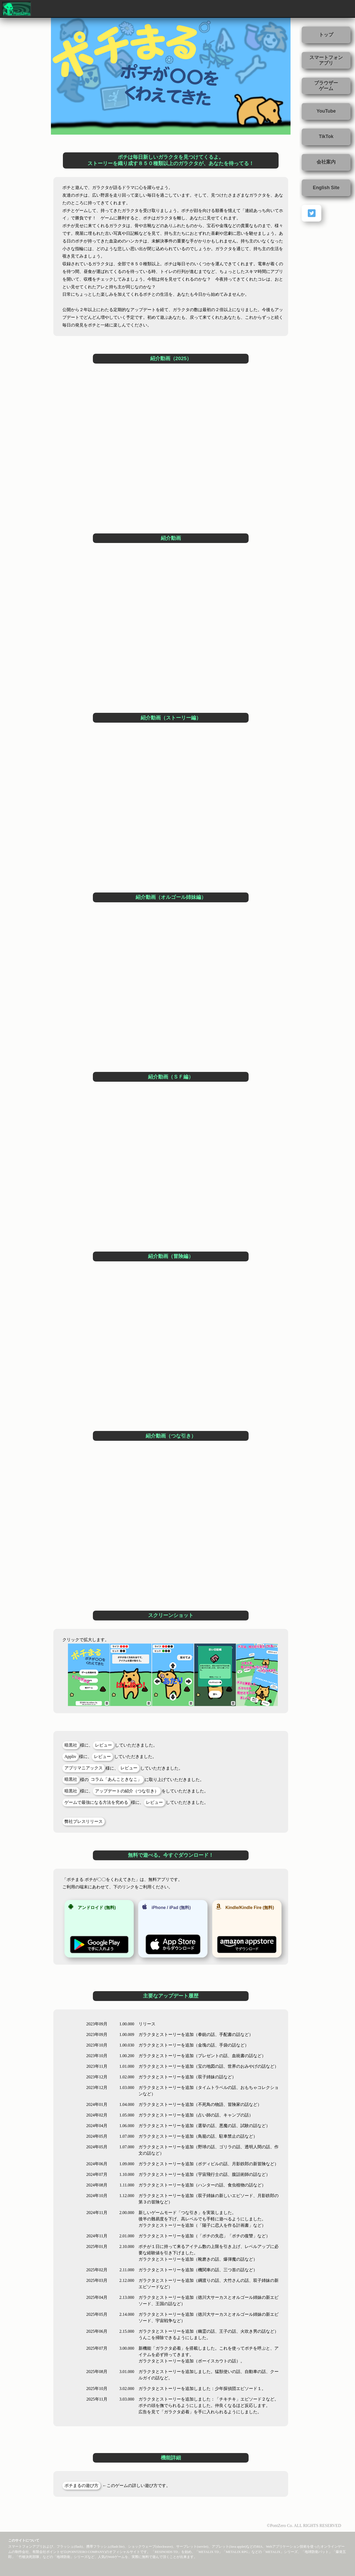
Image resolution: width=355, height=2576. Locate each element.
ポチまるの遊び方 (81, 2485)
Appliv (70, 1756)
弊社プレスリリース (83, 1821)
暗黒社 (70, 1745)
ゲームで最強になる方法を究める (96, 1802)
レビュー (103, 1745)
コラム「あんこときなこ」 (116, 1779)
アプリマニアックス (83, 1768)
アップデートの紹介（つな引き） (127, 1791)
